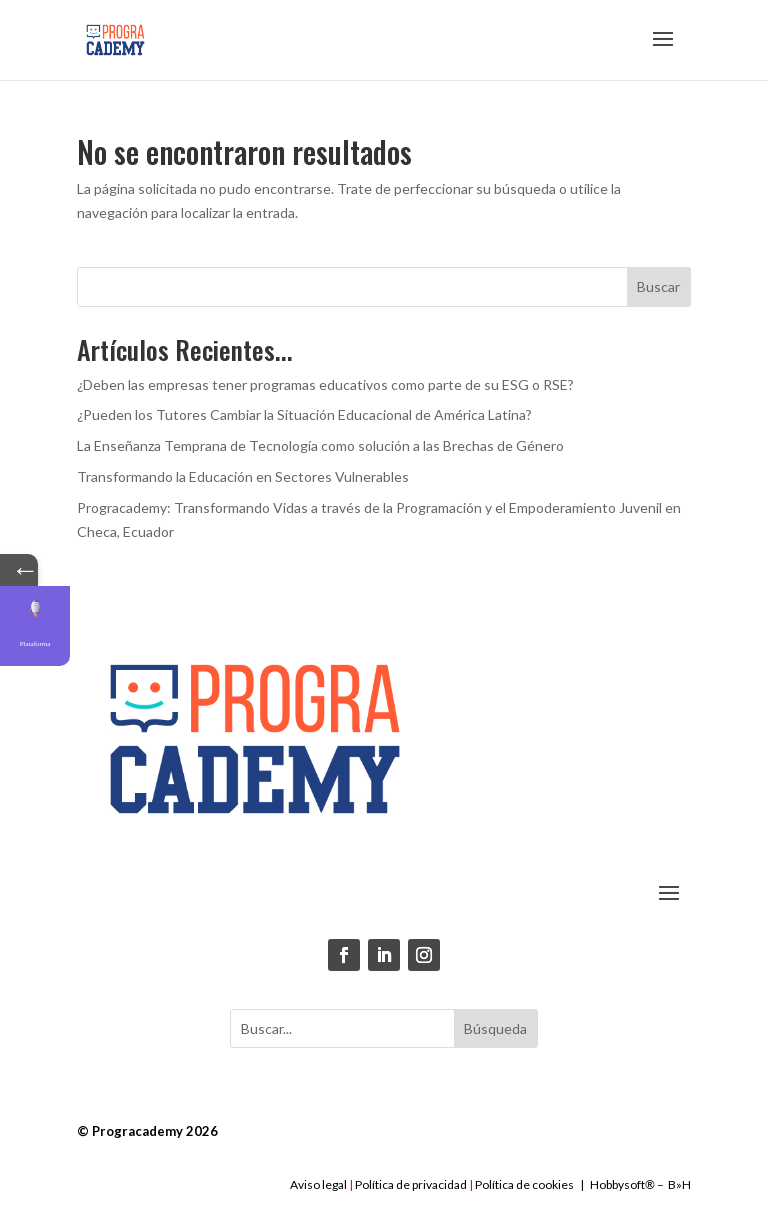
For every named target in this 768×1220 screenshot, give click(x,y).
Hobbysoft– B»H (640, 1184)
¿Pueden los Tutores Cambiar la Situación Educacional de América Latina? (304, 414)
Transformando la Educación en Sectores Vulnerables (243, 476)
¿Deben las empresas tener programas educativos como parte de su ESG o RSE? (325, 384)
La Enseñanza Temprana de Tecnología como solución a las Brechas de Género (320, 445)
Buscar (658, 286)
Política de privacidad (411, 1184)
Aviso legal (318, 1184)
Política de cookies (524, 1184)
